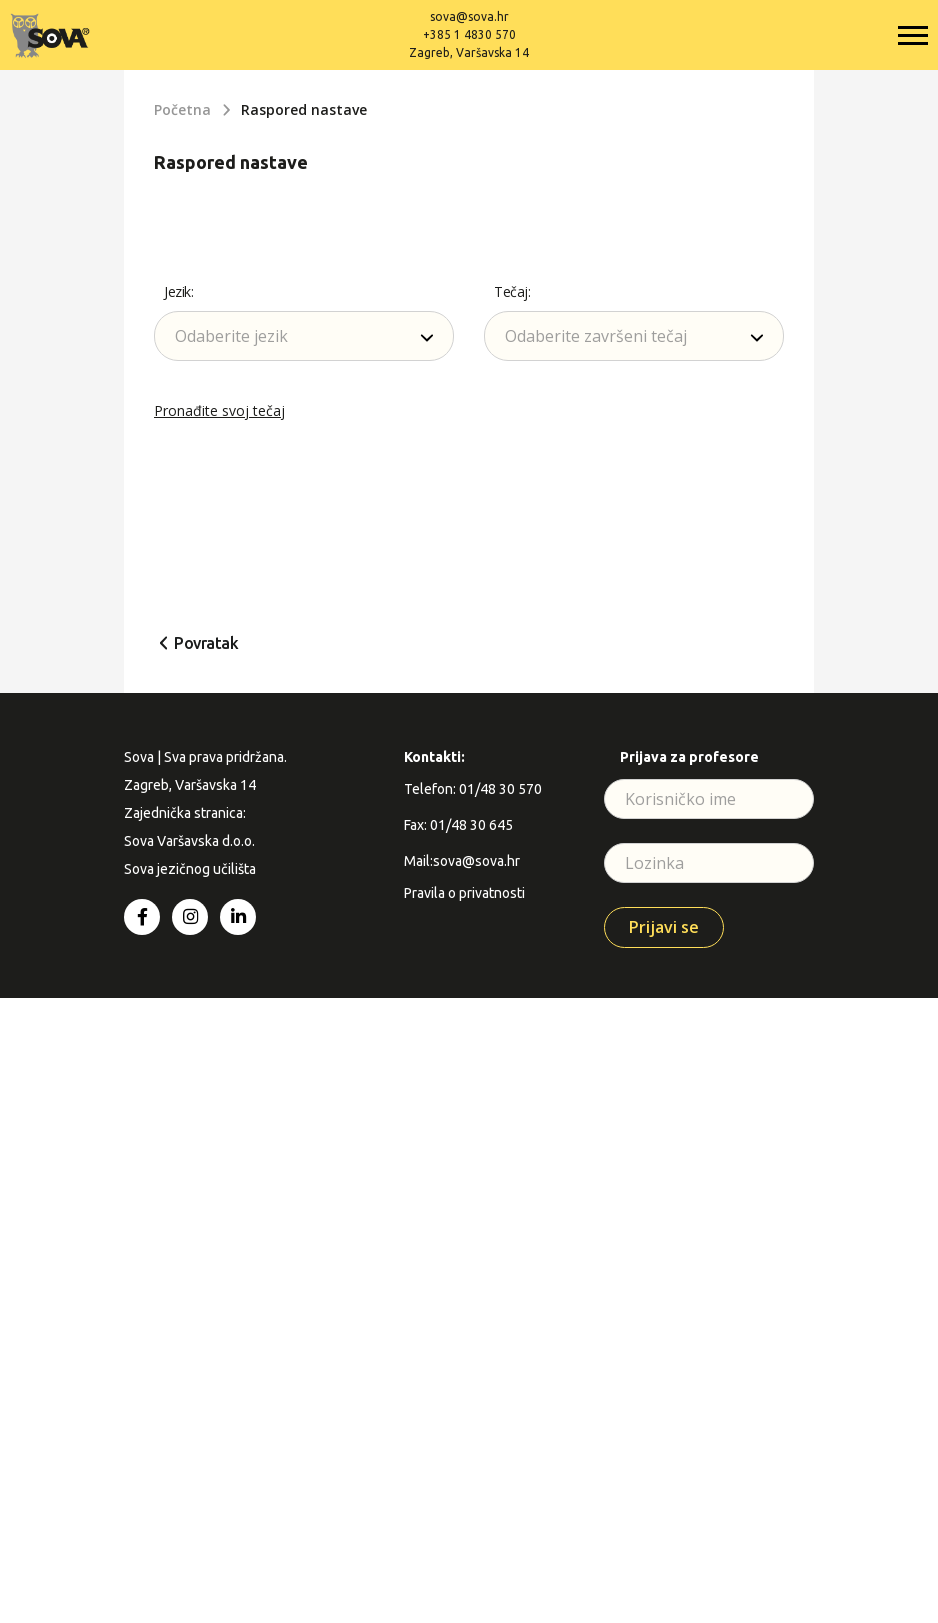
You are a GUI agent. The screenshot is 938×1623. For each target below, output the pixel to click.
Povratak (206, 643)
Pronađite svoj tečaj (219, 410)
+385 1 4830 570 (469, 34)
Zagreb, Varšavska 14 (469, 52)
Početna (182, 109)
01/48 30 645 (471, 825)
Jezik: (178, 291)
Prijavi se (664, 927)
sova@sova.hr (469, 16)
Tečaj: (512, 291)
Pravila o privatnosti (464, 893)
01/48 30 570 (500, 789)
